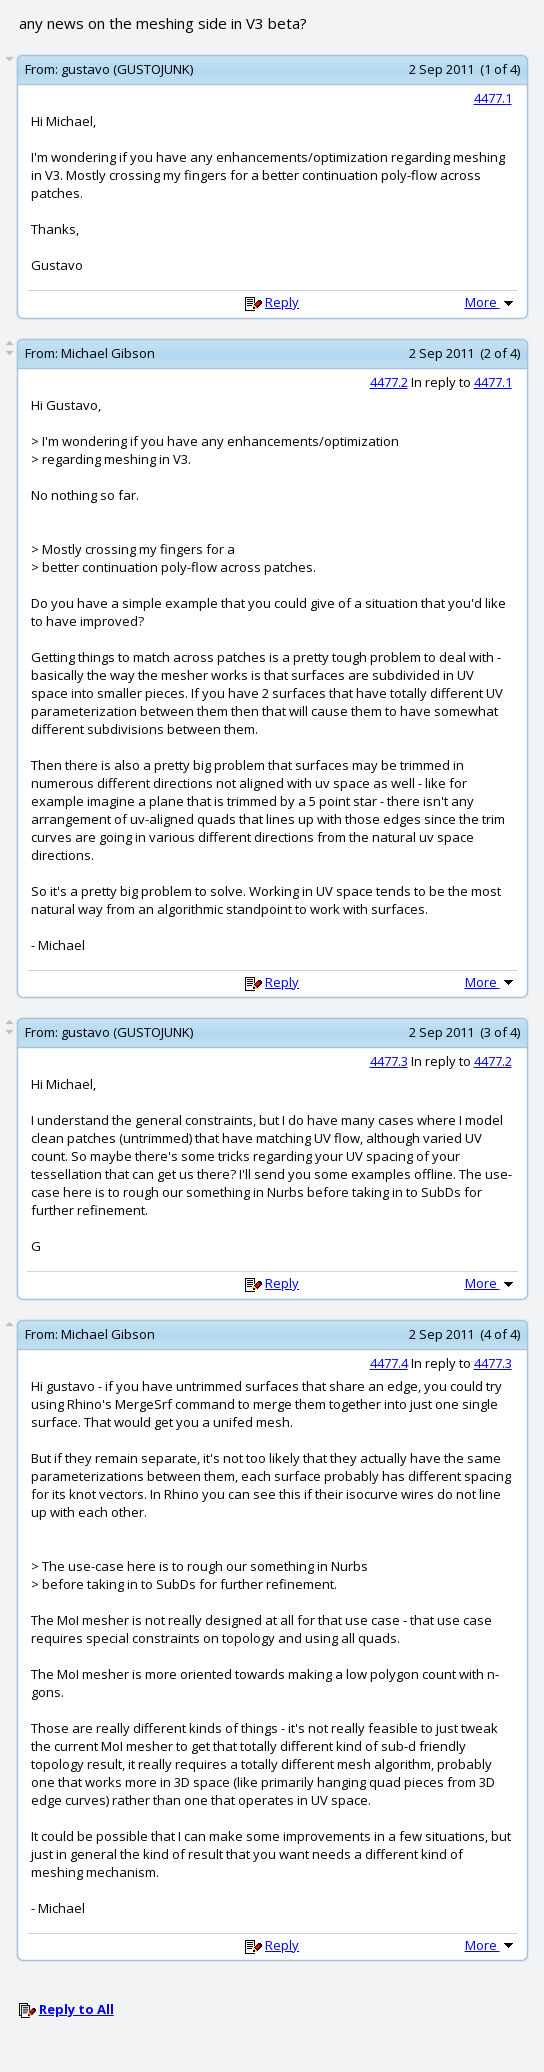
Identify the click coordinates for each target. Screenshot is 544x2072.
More (491, 302)
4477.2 (389, 382)
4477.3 (389, 1061)
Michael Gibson (108, 353)
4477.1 (493, 98)
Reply (282, 302)
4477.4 (389, 1363)
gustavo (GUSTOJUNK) (127, 69)
